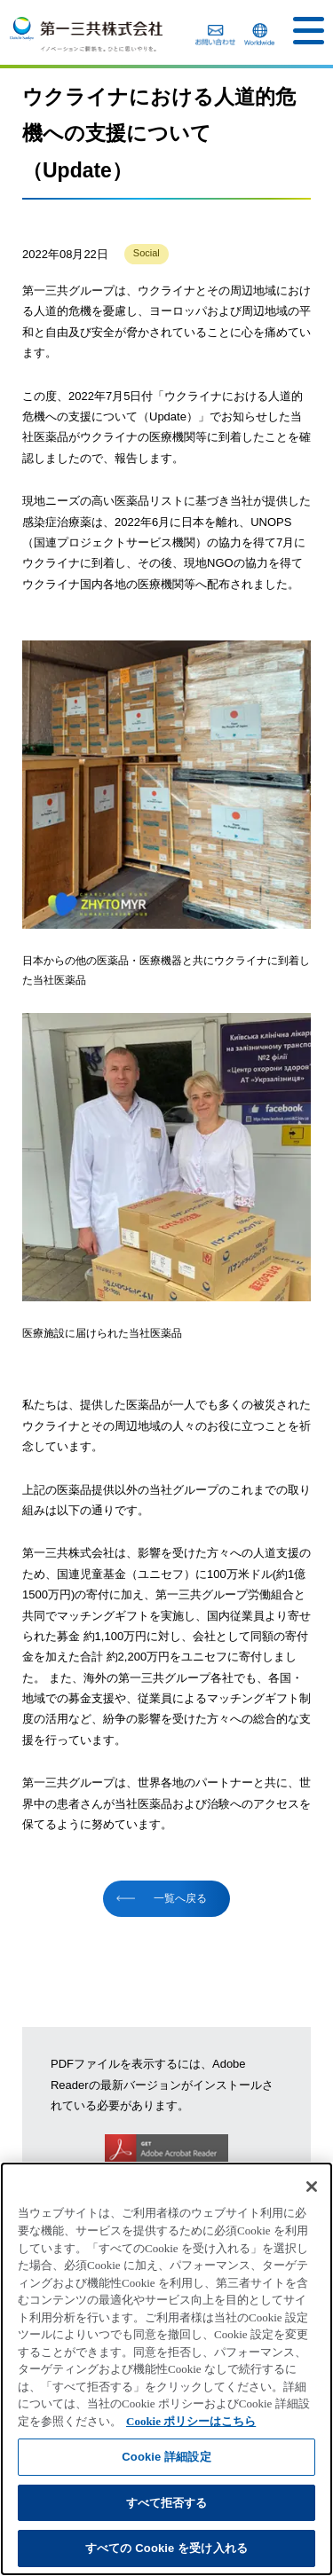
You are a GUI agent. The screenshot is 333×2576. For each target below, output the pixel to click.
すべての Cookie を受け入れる (166, 2548)
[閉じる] (311, 2186)
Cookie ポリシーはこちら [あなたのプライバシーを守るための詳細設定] (191, 2421)
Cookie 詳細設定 (166, 2456)
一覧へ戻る (180, 1898)
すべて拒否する (167, 2502)
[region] (166, 2369)
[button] (308, 30)
